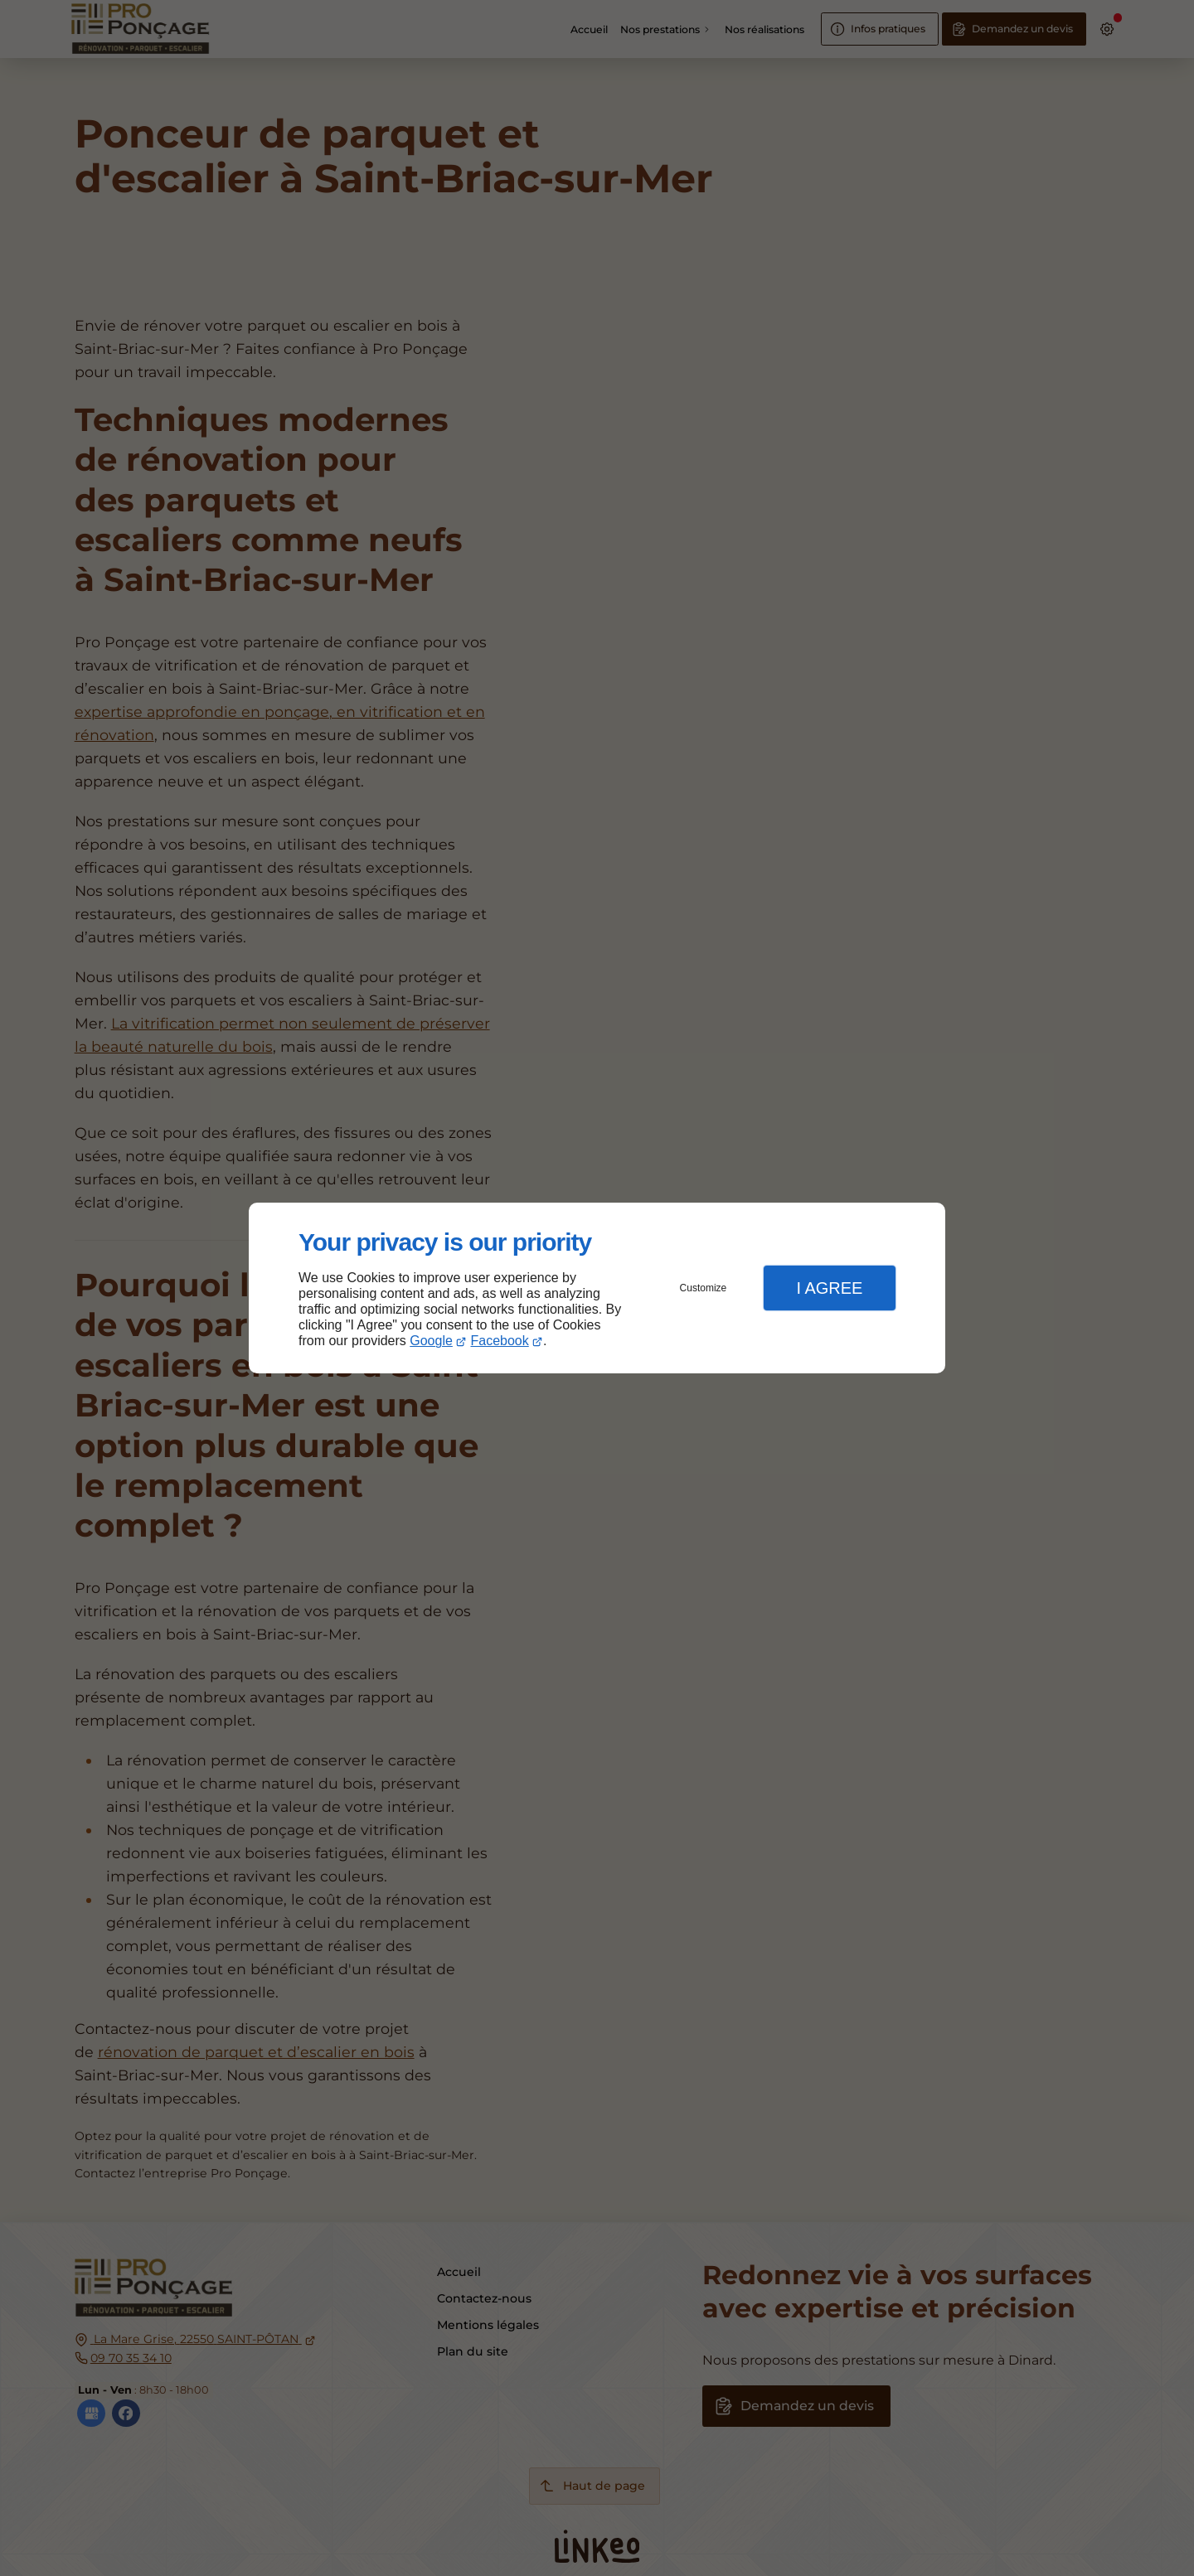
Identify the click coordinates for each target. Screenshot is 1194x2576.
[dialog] (597, 1288)
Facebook (500, 1341)
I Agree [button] (829, 1288)
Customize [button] (703, 1288)
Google (431, 1341)
